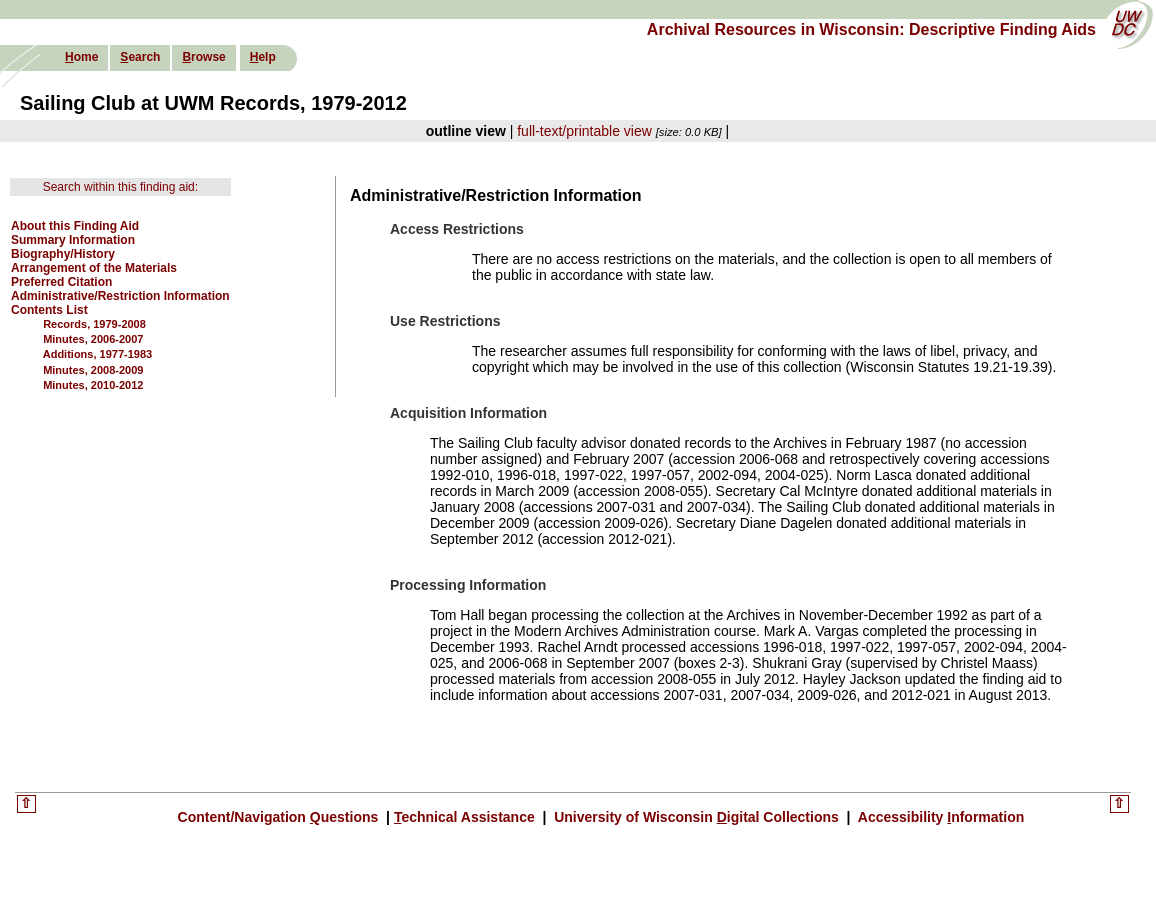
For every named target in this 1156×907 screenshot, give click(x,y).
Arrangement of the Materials (94, 268)
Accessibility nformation (939, 817)
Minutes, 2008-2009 (93, 370)
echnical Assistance (466, 817)
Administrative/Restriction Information (120, 296)
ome (81, 57)
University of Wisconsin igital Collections (696, 817)
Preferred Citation (61, 282)
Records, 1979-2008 (94, 324)
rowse (203, 57)
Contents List (49, 310)
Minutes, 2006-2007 (93, 339)
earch (140, 57)
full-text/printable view (584, 131)
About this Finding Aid (75, 226)
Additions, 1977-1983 (97, 354)
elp (263, 57)
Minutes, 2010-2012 (93, 385)
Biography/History (63, 254)
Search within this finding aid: (120, 187)
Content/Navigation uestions (280, 817)
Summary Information (73, 240)
